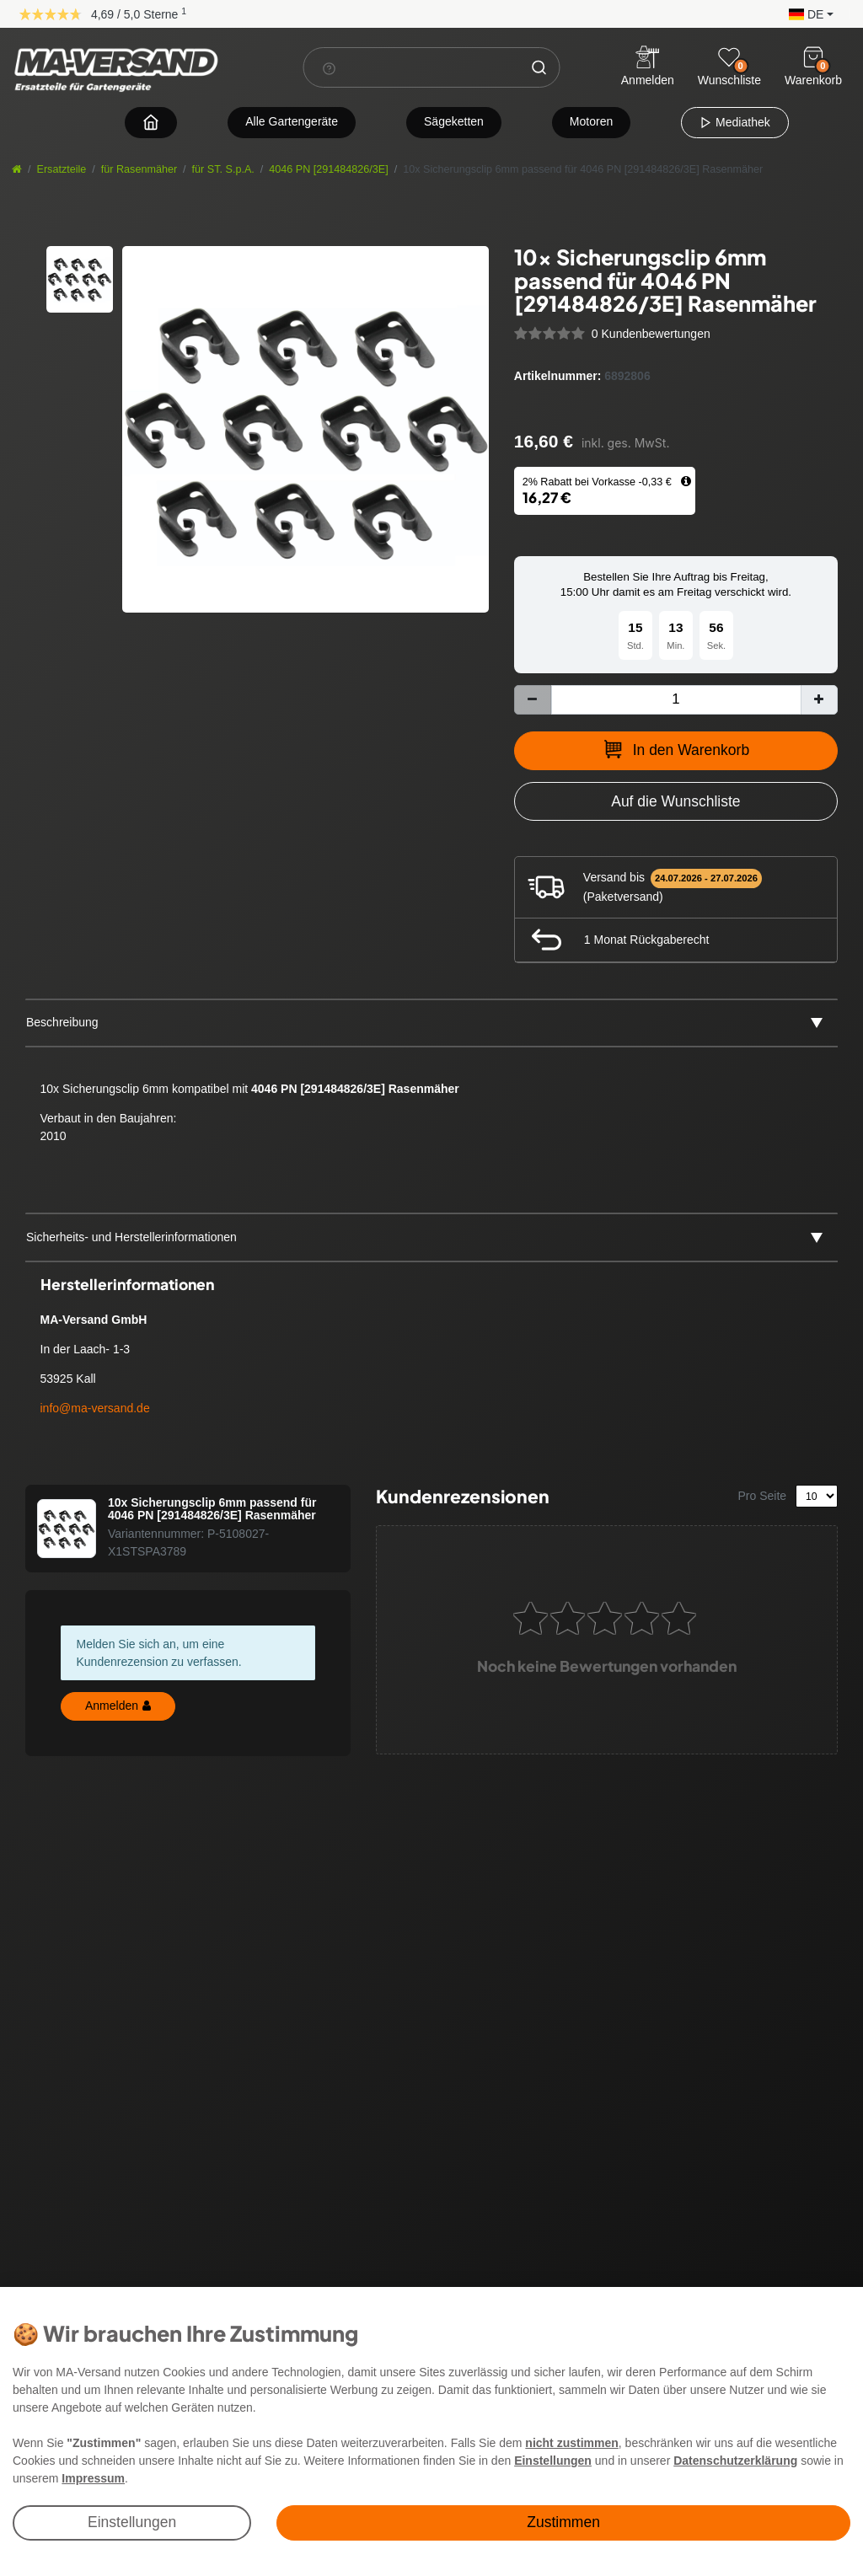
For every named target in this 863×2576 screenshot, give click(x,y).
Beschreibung (62, 1022)
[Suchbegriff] (412, 67)
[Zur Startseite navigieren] (151, 122)
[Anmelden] (647, 68)
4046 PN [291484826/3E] (328, 169)
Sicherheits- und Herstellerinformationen (131, 1237)
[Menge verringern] (532, 700)
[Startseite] (17, 169)
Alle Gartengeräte (291, 121)
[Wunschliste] (729, 57)
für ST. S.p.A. (223, 169)
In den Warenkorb (676, 749)
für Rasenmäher (139, 169)
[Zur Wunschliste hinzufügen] (676, 801)
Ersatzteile (62, 169)
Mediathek (734, 122)
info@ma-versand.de (95, 1408)
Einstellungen (132, 2522)
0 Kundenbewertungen (651, 333)
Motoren (591, 121)
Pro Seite (762, 1495)
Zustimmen (563, 2522)
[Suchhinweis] (329, 68)
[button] (807, 13)
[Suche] (539, 67)
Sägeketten (454, 121)
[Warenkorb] (813, 57)
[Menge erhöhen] (819, 700)
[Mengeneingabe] (676, 700)
